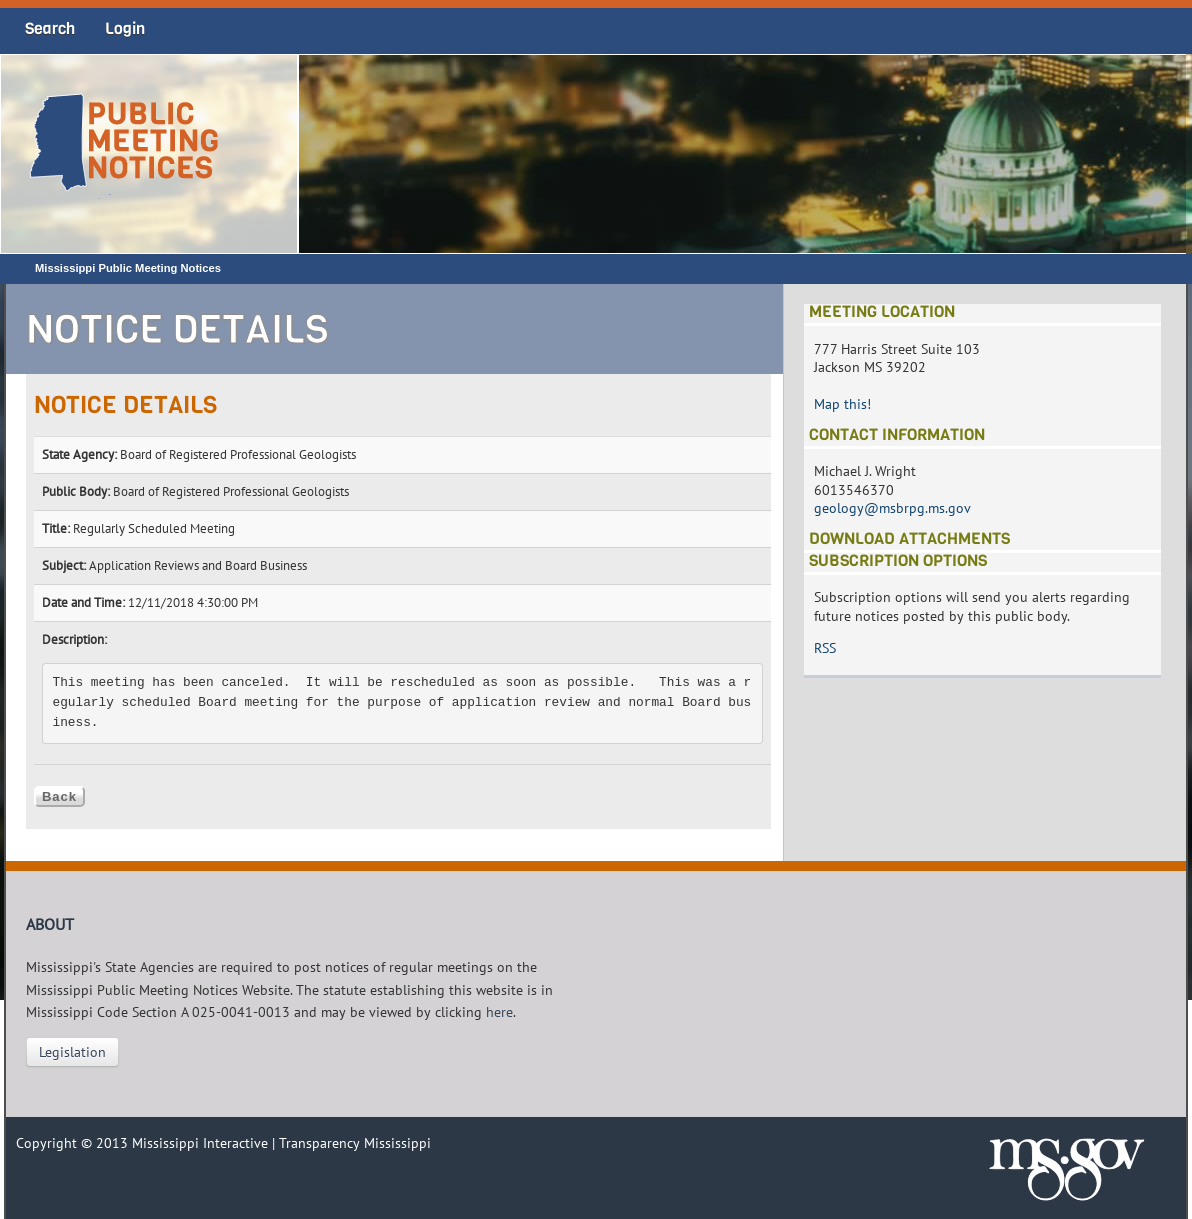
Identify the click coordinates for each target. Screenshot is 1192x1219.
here (499, 1012)
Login (125, 28)
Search (50, 28)
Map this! (842, 404)
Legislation (72, 1052)
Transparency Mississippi (355, 1143)
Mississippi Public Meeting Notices (128, 268)
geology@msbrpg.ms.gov (892, 508)
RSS (825, 648)
